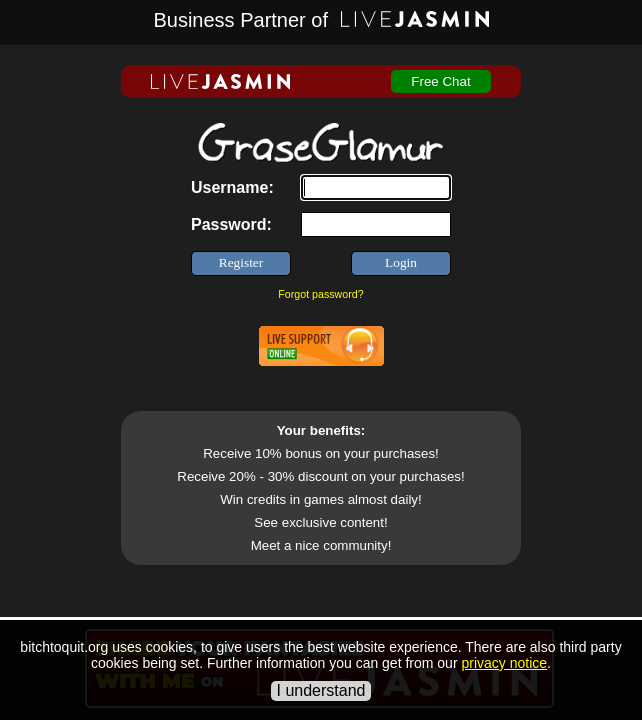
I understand (321, 690)
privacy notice (504, 663)
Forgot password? (320, 294)
